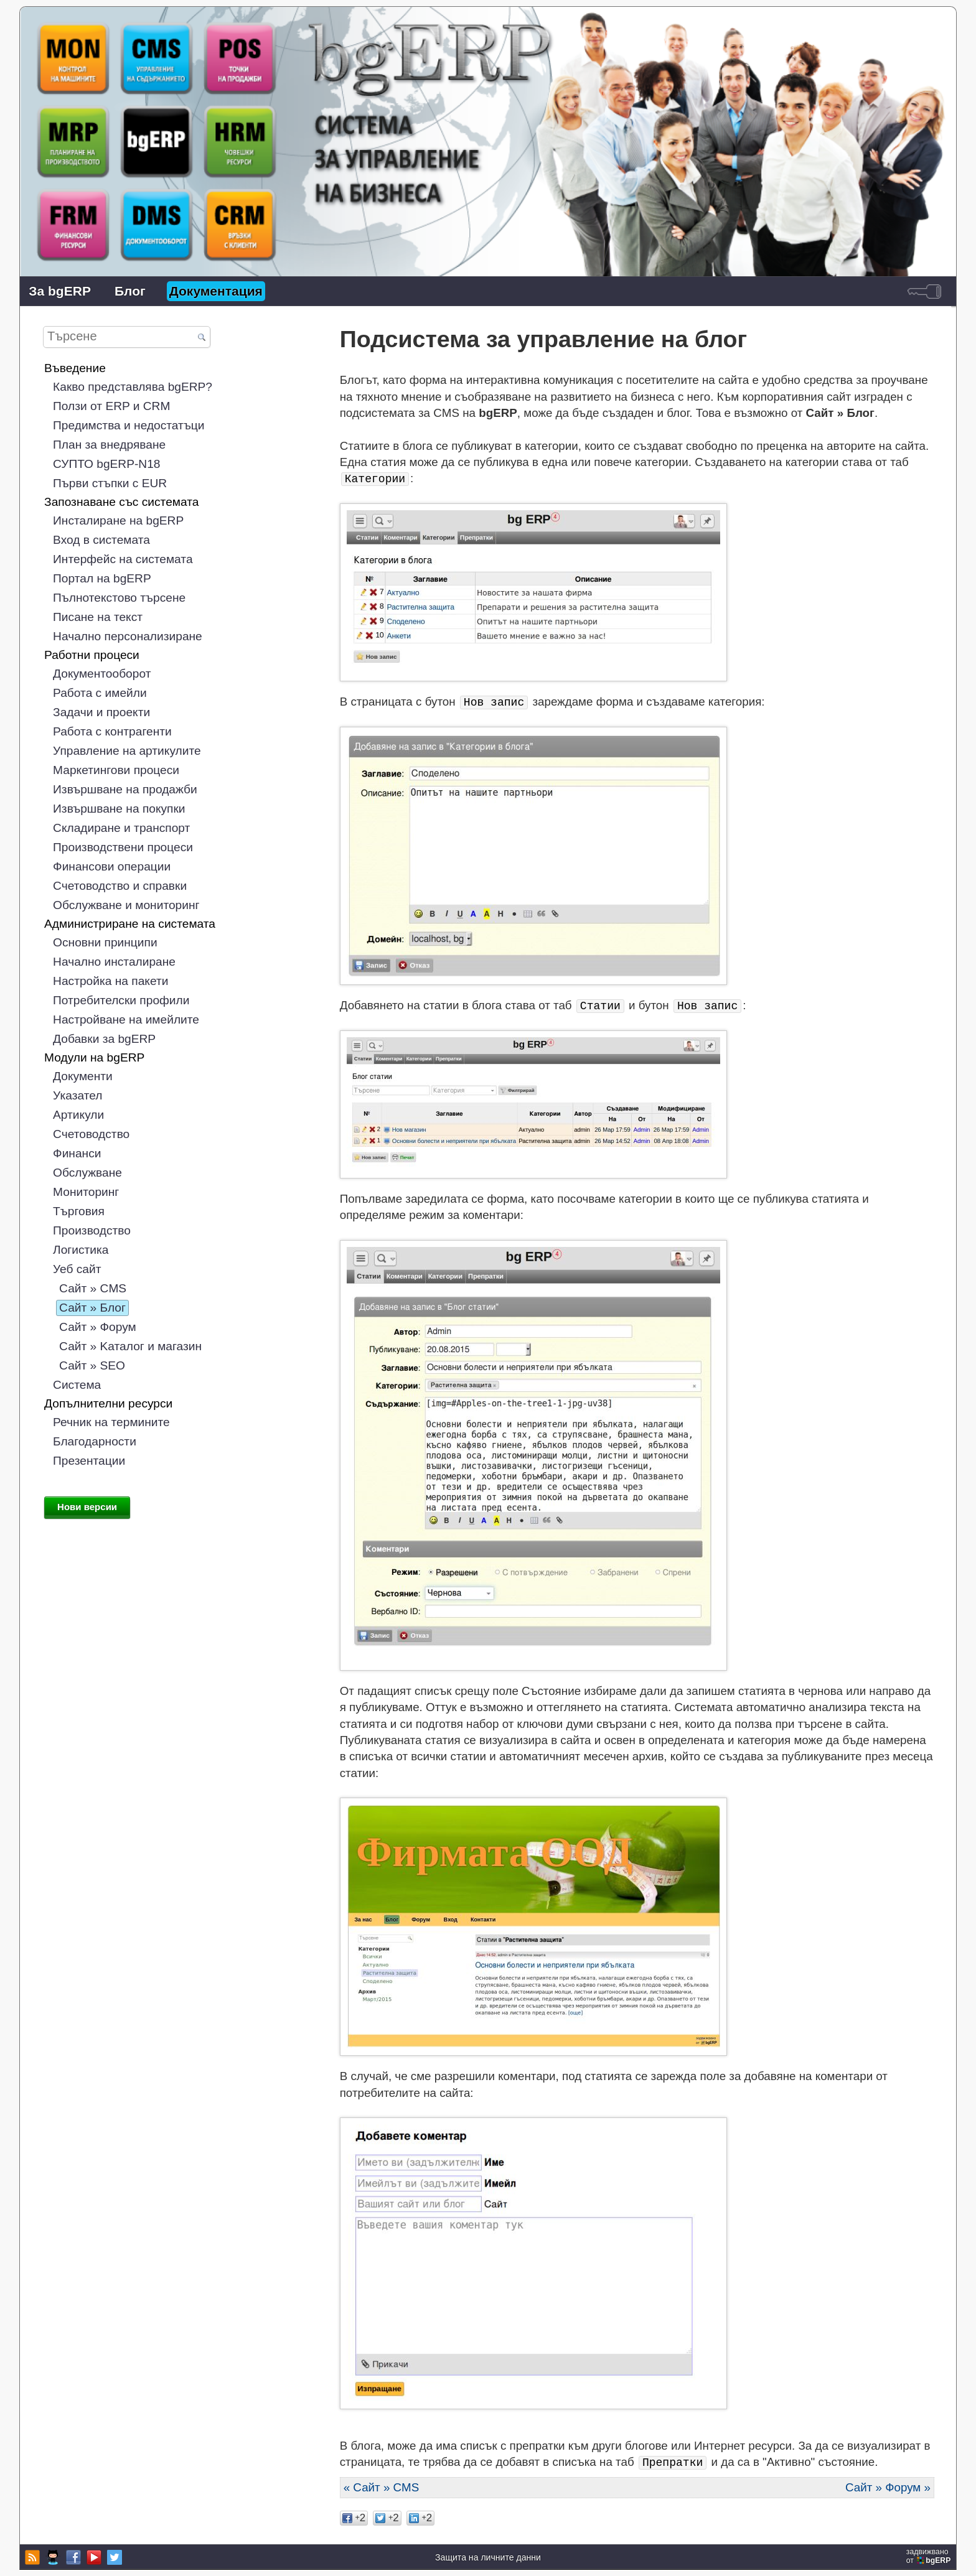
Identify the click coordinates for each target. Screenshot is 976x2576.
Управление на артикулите (127, 750)
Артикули (78, 1114)
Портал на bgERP (102, 578)
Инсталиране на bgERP (118, 520)
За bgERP (60, 291)
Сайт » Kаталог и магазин (130, 1346)
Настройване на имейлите (126, 1019)
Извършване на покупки (119, 808)
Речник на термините (111, 1422)
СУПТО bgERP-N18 (106, 463)
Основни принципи (105, 942)
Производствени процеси (123, 847)
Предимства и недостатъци (128, 425)
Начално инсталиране (114, 961)
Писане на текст (98, 616)
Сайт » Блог (92, 1307)
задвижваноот (929, 2556)
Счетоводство (91, 1134)
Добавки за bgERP (104, 1038)
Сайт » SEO (92, 1365)
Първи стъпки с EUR (110, 483)
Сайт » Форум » (888, 2487)
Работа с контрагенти (112, 731)
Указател (77, 1095)
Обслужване (87, 1172)
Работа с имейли (100, 692)
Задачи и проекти (101, 712)
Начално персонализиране (127, 636)
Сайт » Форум (97, 1326)
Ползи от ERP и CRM (111, 406)
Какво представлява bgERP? (132, 386)
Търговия (79, 1211)
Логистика (80, 1249)
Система (77, 1384)
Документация (216, 291)
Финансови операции (112, 866)
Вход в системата (101, 539)
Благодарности (94, 1441)
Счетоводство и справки (120, 885)
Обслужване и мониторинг (126, 905)
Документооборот (102, 673)
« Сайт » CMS (382, 2487)
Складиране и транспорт (121, 827)
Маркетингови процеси (116, 770)
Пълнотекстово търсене (119, 597)
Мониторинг (86, 1191)
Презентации (89, 1460)
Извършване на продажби (125, 789)
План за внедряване (109, 444)
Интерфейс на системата (122, 559)
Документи (83, 1076)
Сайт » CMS (92, 1288)
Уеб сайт (77, 1269)
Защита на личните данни (488, 2557)
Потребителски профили (121, 1000)
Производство (92, 1230)
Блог (130, 291)
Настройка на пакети (110, 980)
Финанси (77, 1153)
